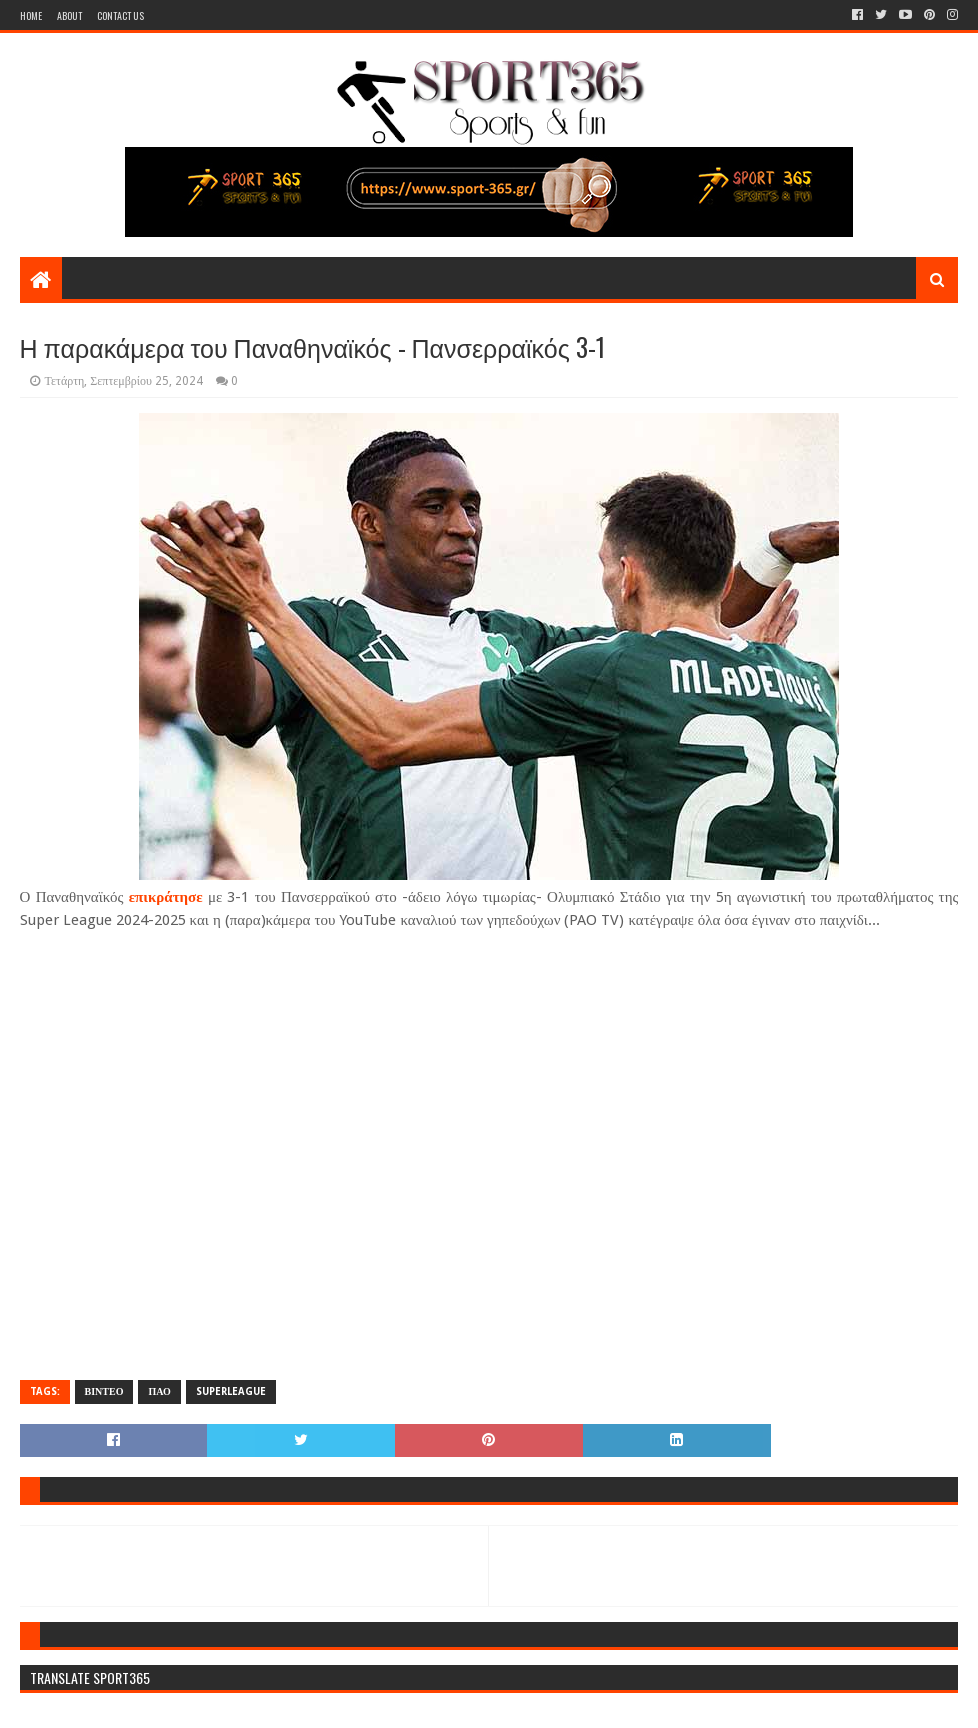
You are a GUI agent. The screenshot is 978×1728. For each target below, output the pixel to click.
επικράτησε (166, 897)
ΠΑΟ (159, 1391)
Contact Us (120, 15)
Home (31, 15)
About (69, 15)
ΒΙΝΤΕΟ (104, 1391)
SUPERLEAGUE (231, 1391)
